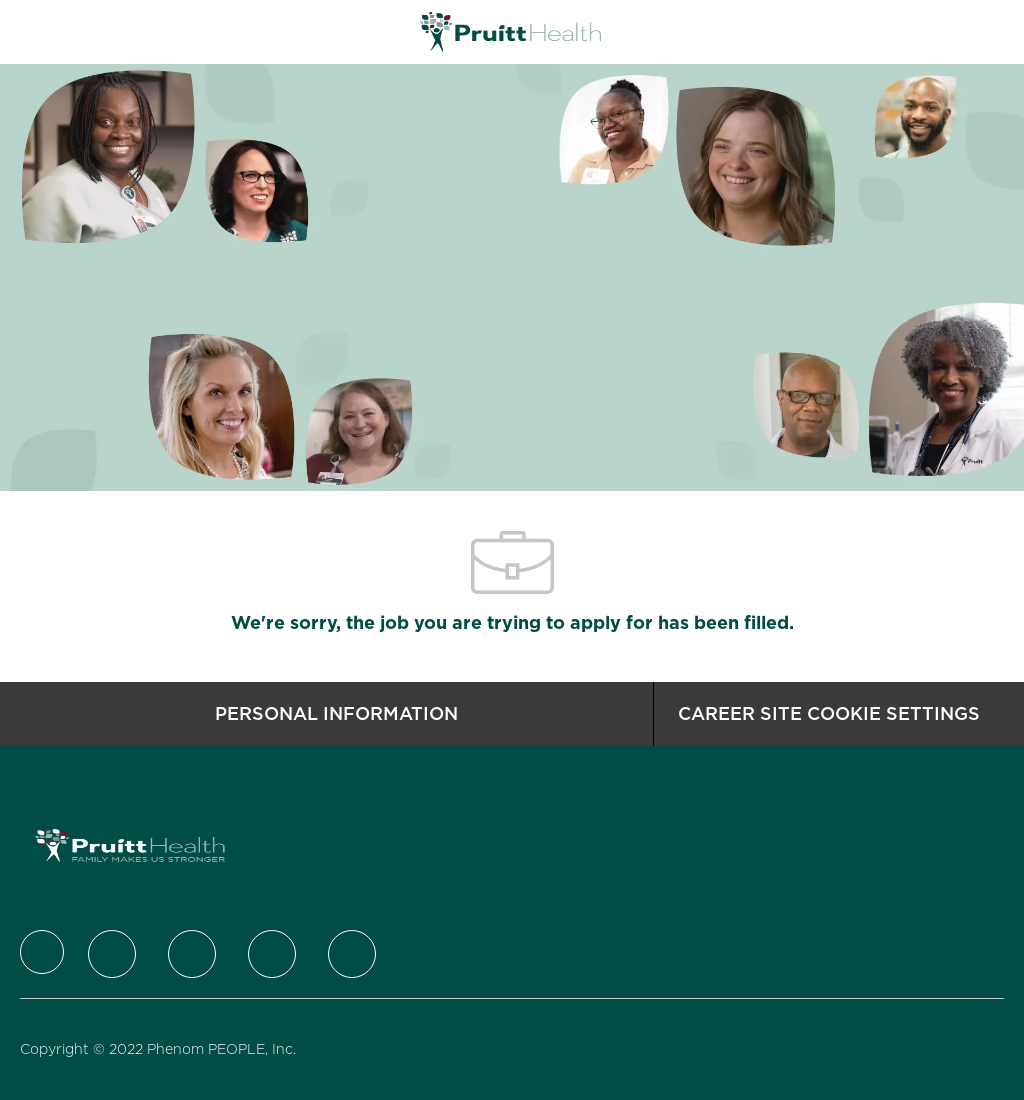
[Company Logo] (510, 31)
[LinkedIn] (192, 954)
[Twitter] (112, 954)
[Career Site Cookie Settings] (829, 714)
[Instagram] (272, 954)
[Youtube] (352, 954)
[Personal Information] (336, 714)
